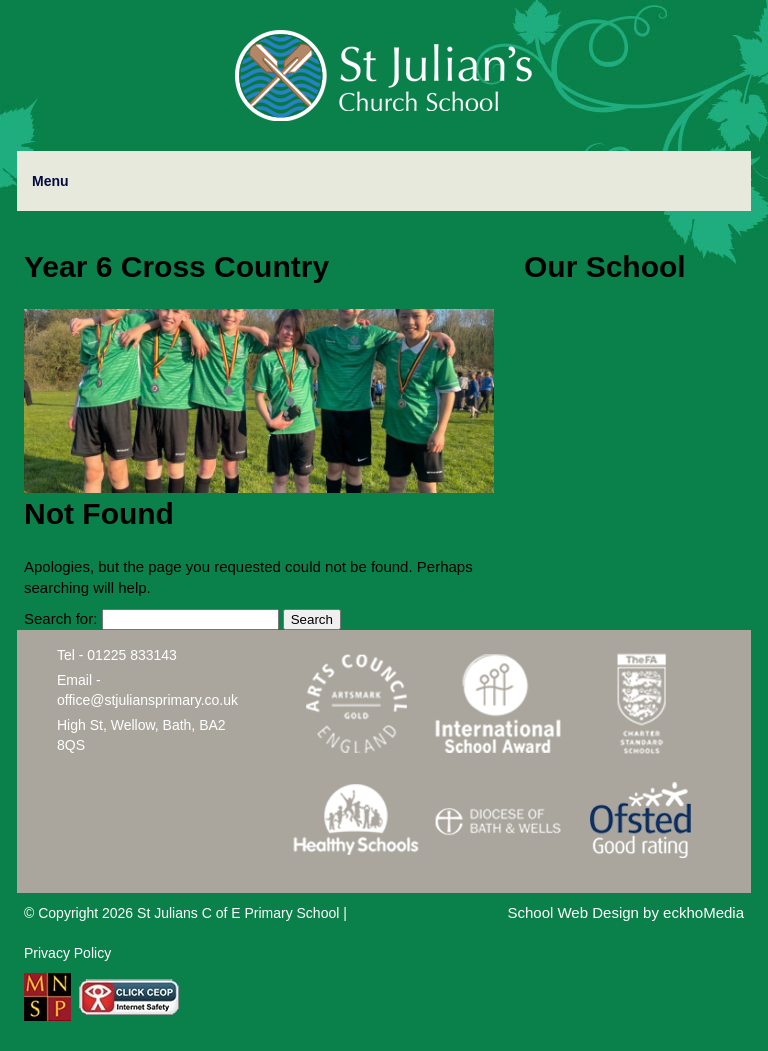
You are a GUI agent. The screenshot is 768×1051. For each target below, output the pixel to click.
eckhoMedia (703, 912)
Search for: (60, 618)
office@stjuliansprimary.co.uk (147, 700)
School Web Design (572, 912)
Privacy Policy (67, 953)
